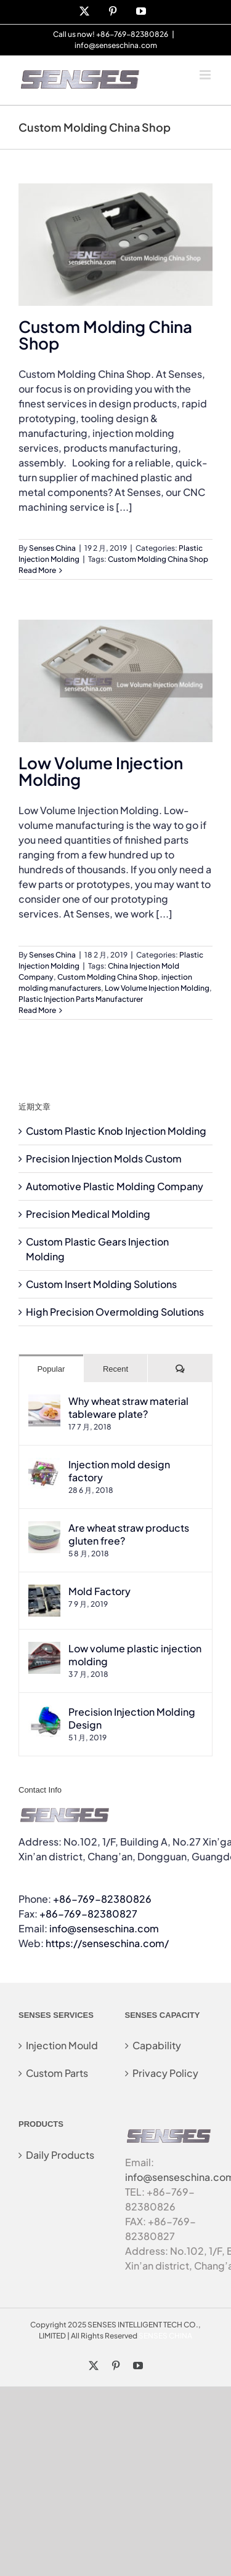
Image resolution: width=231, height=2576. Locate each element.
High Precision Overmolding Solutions (115, 1311)
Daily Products (60, 2154)
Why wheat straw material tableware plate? (128, 1407)
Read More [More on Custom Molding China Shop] (37, 570)
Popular (51, 1369)
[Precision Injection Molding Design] (44, 1712)
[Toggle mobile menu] (206, 74)
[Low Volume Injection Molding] (115, 681)
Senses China (52, 548)
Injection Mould (62, 2045)
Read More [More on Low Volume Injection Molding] (37, 1010)
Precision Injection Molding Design (131, 1718)
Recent (115, 1369)
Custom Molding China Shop (105, 334)
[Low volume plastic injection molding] (44, 1648)
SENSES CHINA (165, 2335)
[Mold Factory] (44, 1591)
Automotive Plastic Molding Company (114, 1186)
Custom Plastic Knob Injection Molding (116, 1130)
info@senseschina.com (116, 45)
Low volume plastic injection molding (134, 1655)
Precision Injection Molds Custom (104, 1158)
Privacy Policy (165, 2072)
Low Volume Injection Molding (100, 771)
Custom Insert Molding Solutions (101, 1284)
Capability (156, 2045)
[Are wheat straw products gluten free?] (44, 1528)
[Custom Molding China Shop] (115, 244)
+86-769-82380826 (102, 1898)
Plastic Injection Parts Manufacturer (80, 999)
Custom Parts (57, 2072)
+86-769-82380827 (88, 1913)
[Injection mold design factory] (44, 1464)
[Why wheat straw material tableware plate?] (44, 1401)
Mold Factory (99, 1591)
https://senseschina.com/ (107, 1943)
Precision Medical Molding (88, 1213)
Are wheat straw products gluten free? (128, 1534)
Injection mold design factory (119, 1471)
